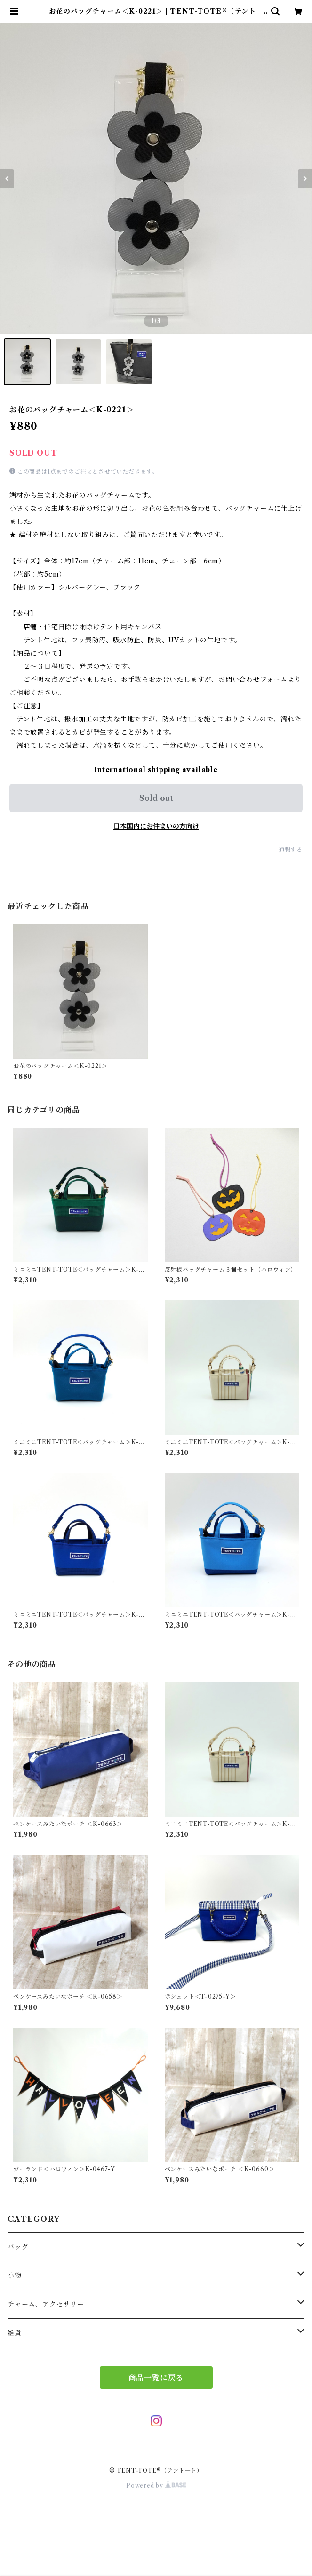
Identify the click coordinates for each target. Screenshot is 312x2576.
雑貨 (15, 2333)
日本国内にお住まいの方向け (156, 826)
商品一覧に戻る (156, 2377)
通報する (291, 849)
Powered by (156, 2485)
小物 (15, 2275)
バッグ (18, 2247)
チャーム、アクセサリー (46, 2304)
